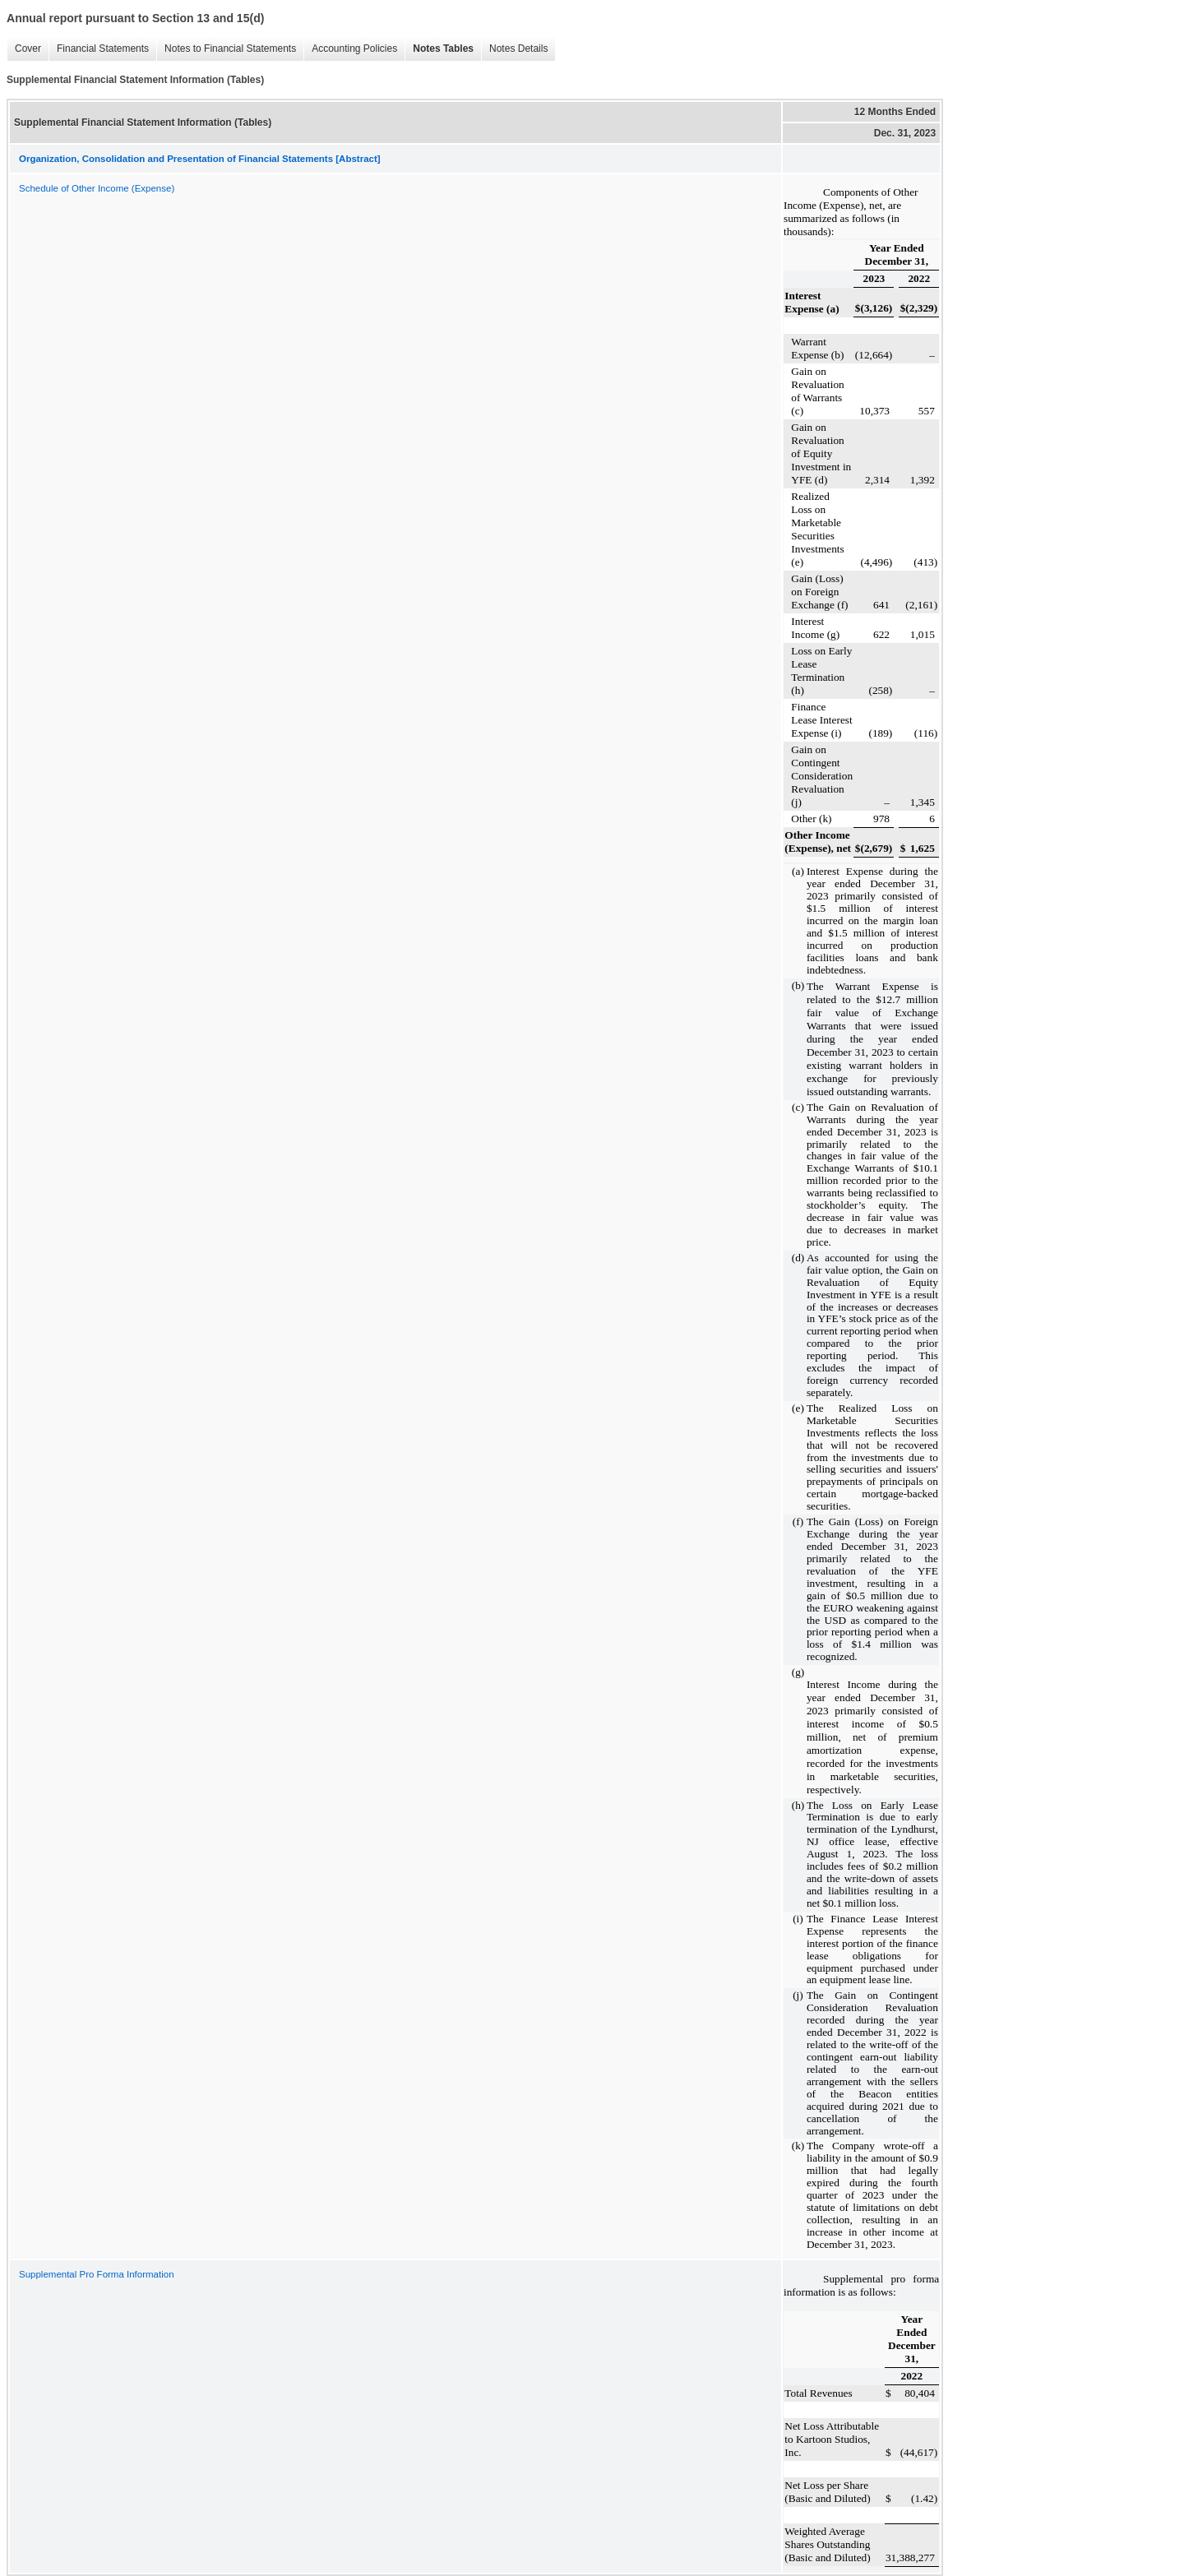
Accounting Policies (350, 49)
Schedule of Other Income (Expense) (96, 188)
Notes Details (514, 49)
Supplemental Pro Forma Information (96, 2274)
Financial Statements (99, 49)
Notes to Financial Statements (226, 49)
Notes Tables (439, 49)
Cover (24, 49)
